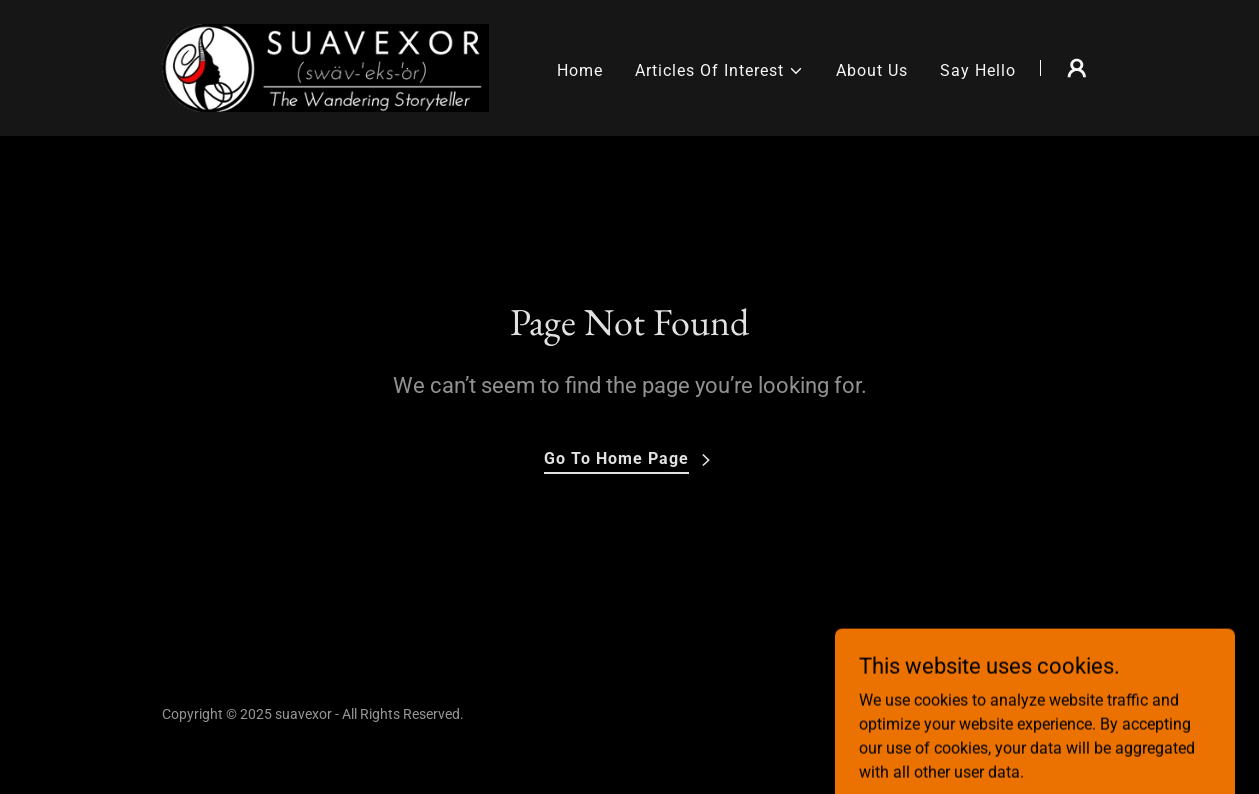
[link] (326, 66)
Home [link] (580, 70)
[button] (719, 71)
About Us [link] (872, 70)
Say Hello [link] (978, 70)
